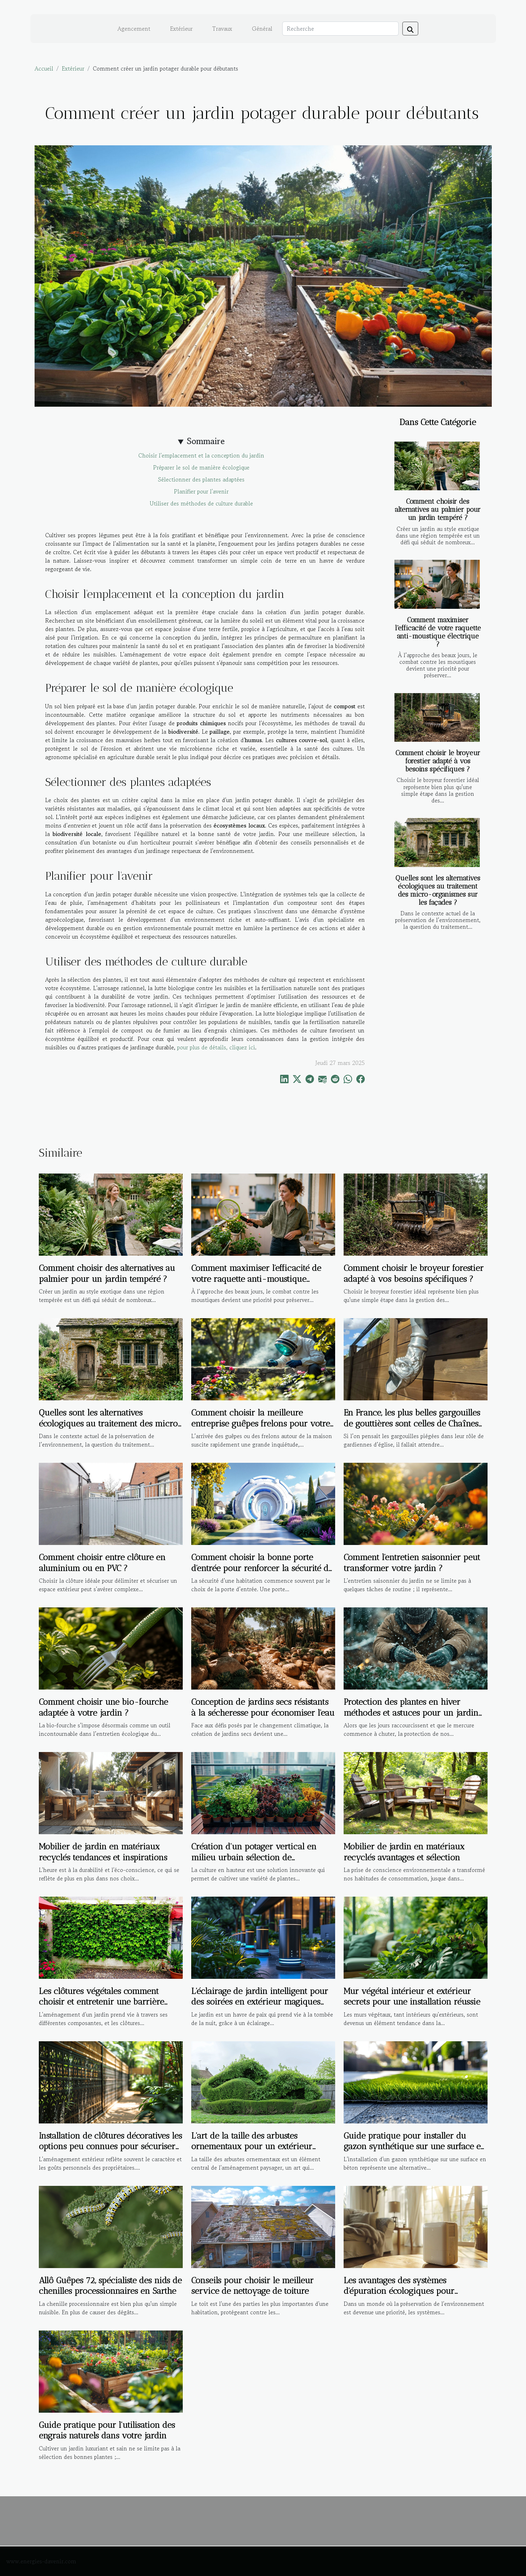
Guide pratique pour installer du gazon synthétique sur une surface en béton (415, 2146)
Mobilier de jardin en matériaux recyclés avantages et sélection (404, 1851)
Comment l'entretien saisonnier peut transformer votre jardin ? (412, 1562)
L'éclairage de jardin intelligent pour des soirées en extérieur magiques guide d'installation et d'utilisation (259, 2002)
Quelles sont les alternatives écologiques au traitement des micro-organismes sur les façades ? (437, 890)
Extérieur (181, 28)
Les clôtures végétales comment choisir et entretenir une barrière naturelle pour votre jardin (101, 2002)
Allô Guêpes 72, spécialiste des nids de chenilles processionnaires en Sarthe (110, 2285)
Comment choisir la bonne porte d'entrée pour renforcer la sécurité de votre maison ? (262, 1568)
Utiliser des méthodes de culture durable (201, 503)
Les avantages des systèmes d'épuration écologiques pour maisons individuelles (399, 2291)
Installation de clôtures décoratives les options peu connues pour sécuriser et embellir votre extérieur (110, 2146)
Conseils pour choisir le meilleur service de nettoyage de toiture (252, 2285)
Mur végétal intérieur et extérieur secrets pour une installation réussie (412, 1996)
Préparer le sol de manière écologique (201, 467)
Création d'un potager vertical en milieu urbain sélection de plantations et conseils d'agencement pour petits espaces (259, 1862)
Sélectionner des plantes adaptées (201, 479)
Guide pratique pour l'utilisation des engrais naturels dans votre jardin (107, 2430)
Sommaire (206, 441)
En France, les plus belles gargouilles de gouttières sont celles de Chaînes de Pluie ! (412, 1423)
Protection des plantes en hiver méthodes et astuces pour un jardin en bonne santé (411, 1712)
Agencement (133, 28)
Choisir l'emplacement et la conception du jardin (201, 455)
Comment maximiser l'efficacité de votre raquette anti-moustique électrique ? (438, 632)
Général (262, 28)
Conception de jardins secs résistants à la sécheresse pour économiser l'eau (262, 1707)
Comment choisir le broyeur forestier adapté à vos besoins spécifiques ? (437, 761)
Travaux (222, 28)
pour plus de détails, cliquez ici (216, 1047)
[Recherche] (340, 29)
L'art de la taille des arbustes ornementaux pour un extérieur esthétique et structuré (251, 2146)
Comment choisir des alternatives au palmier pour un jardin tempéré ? (437, 509)
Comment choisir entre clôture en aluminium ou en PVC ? (102, 1562)
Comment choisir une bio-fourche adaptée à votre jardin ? (103, 1707)
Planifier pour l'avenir (201, 491)
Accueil (44, 68)
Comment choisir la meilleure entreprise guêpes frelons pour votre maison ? (260, 1423)
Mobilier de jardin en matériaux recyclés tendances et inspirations (103, 1851)
